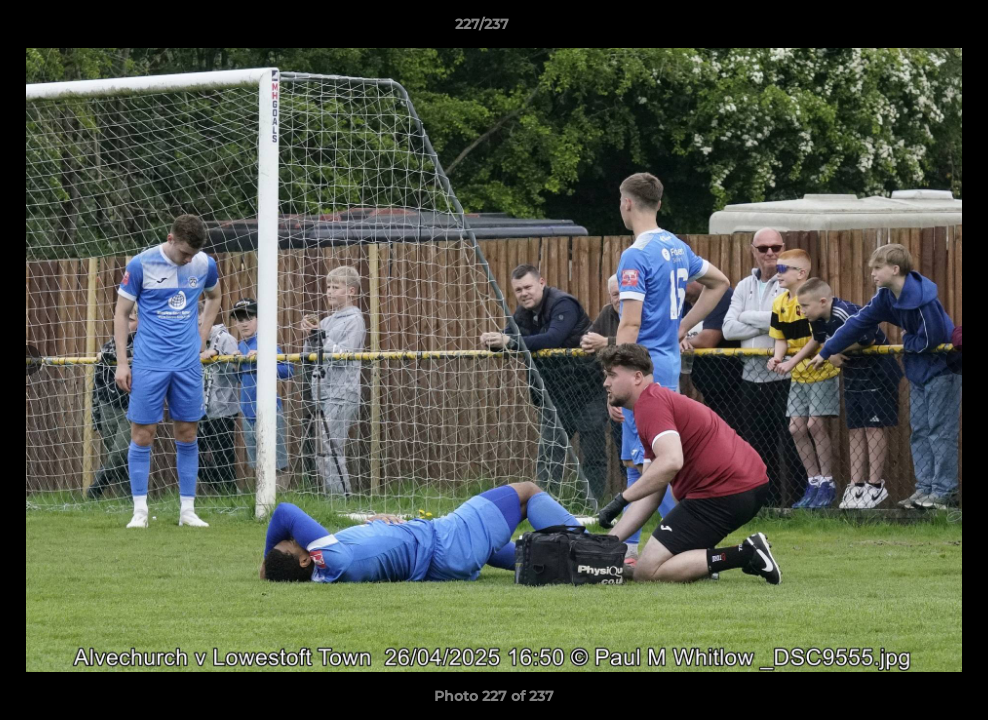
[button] (904, 29)
